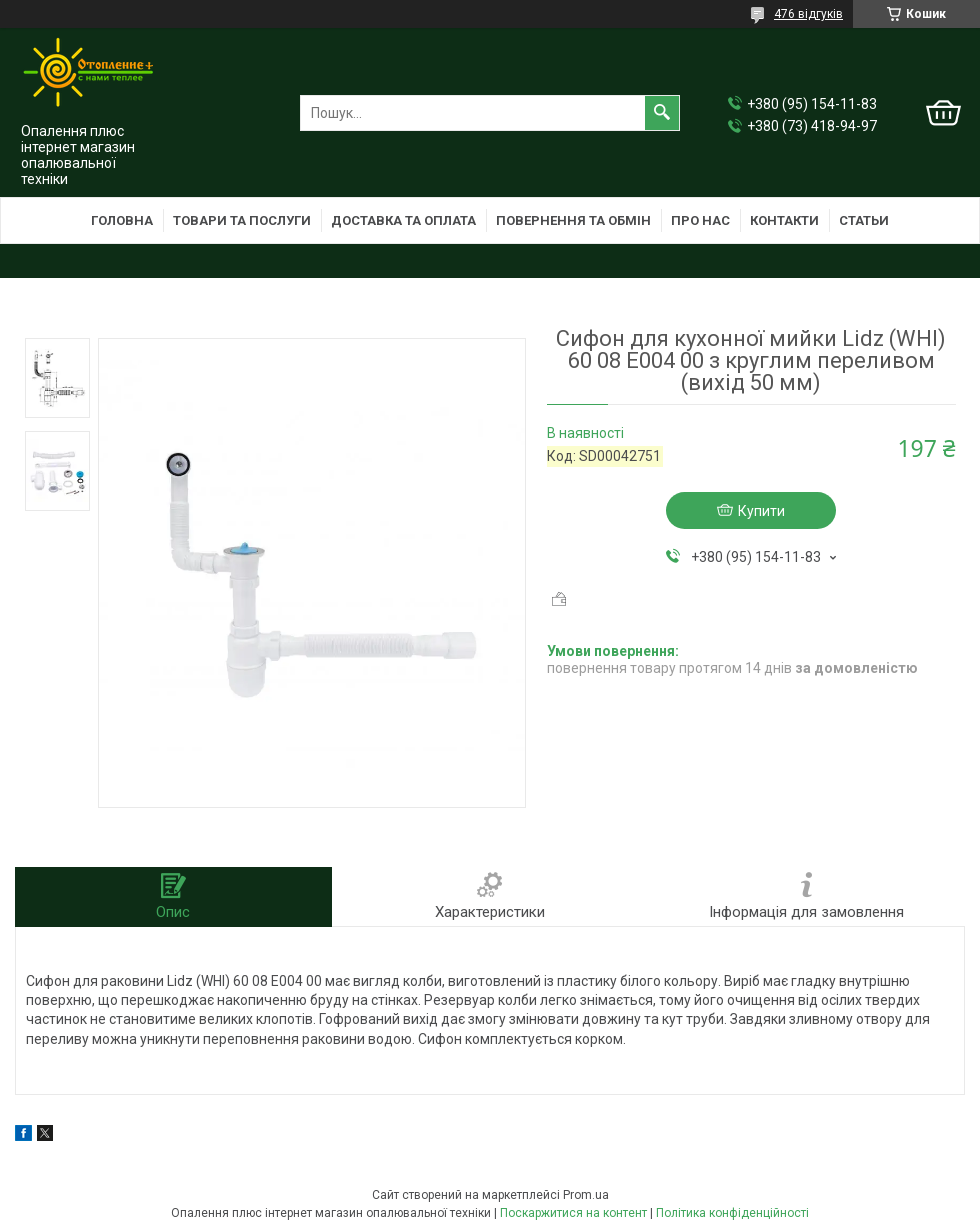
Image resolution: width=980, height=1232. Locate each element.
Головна (122, 220)
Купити (761, 511)
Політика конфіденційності (732, 1213)
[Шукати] (662, 113)
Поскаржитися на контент (573, 1213)
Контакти (784, 220)
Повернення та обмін (573, 220)
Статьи (864, 220)
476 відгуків (808, 14)
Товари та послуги (242, 220)
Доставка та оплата (403, 220)
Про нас (700, 220)
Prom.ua (586, 1195)
